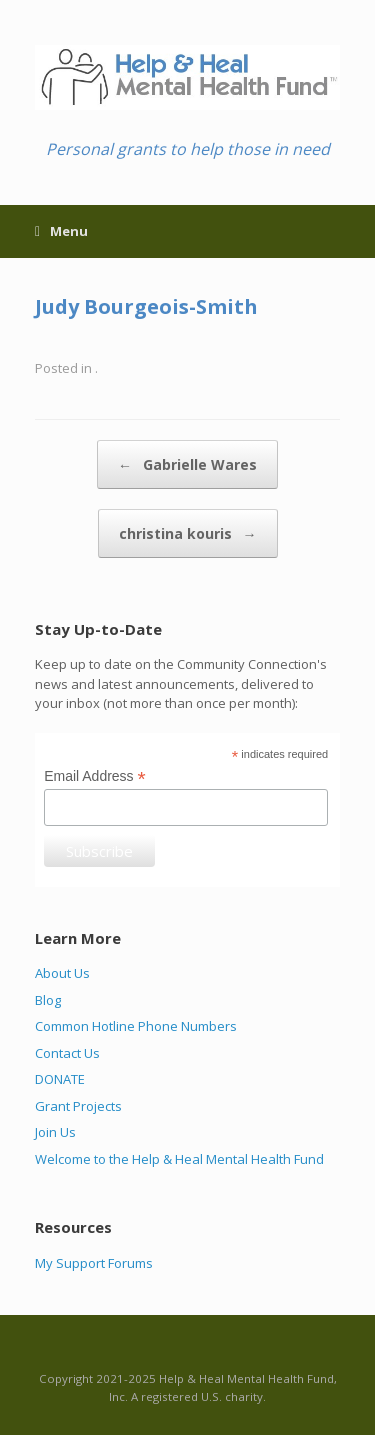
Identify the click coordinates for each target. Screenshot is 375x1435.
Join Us (55, 1132)
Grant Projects (78, 1106)
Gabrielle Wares (187, 464)
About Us (62, 973)
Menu (61, 231)
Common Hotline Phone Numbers (136, 1026)
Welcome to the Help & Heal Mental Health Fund (179, 1159)
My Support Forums (94, 1263)
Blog (48, 1000)
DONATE (60, 1079)
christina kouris (188, 533)
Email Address (95, 776)
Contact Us (67, 1053)
